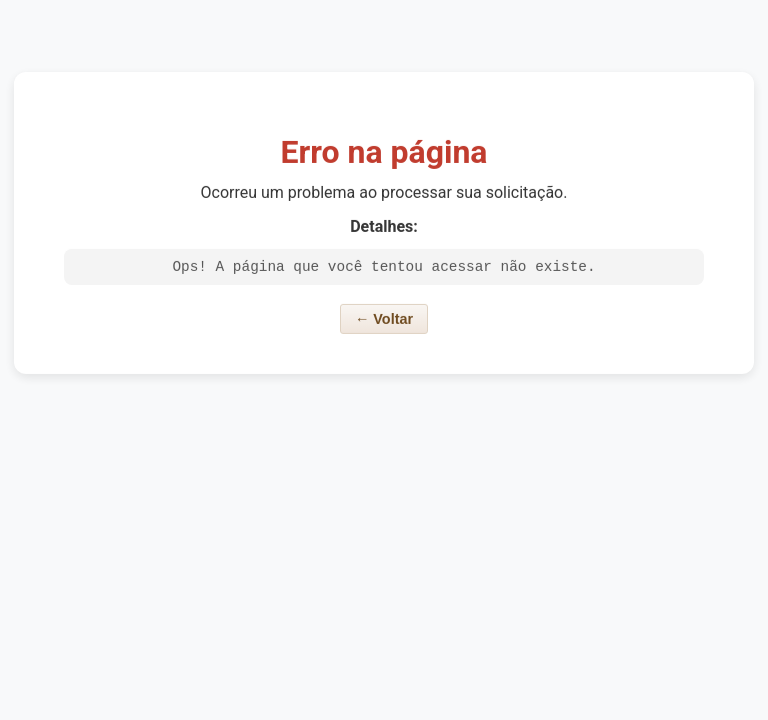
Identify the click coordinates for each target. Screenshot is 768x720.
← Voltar (384, 322)
